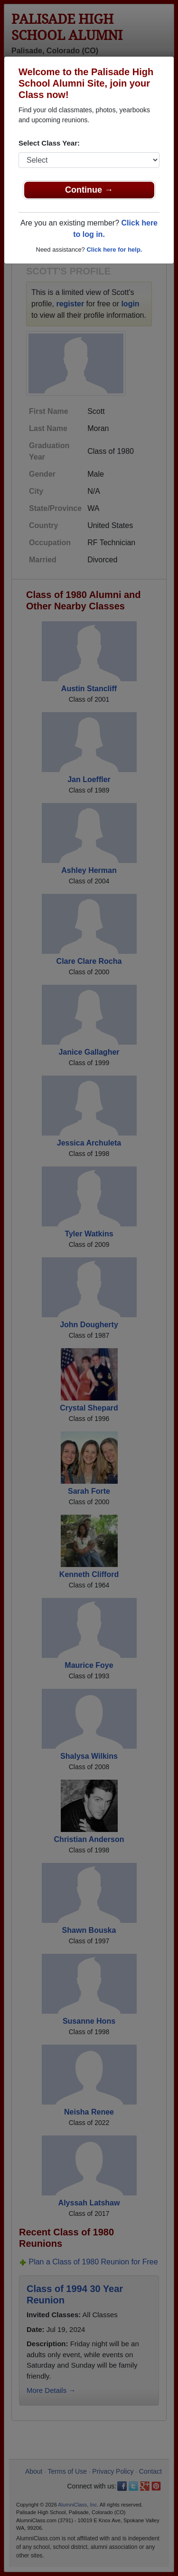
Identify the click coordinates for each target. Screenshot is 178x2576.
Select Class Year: (49, 143)
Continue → (89, 190)
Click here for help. (114, 249)
